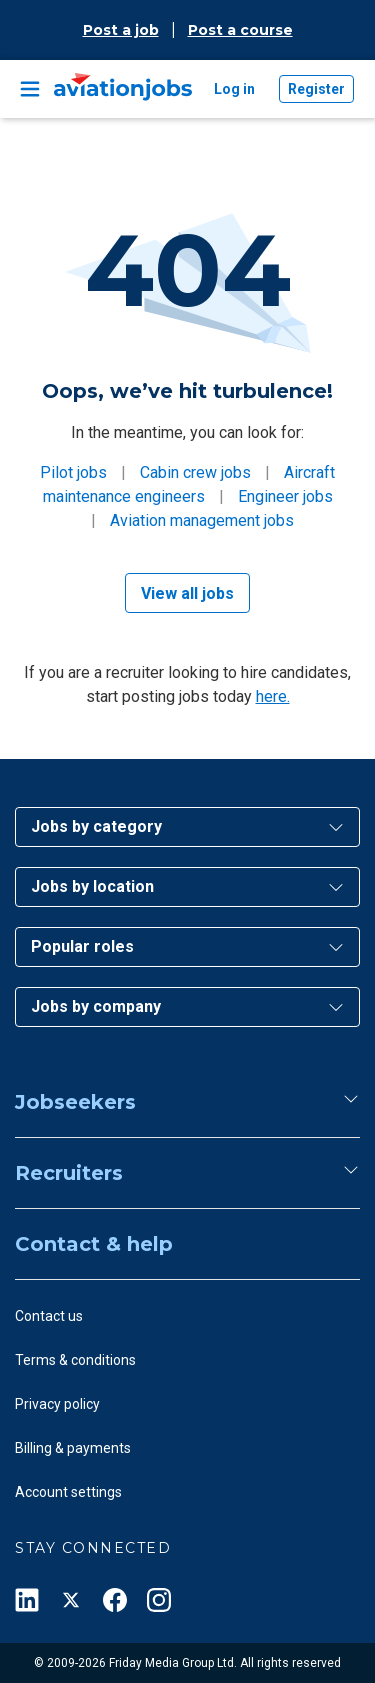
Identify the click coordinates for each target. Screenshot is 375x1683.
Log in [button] (234, 89)
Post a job (121, 30)
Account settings (68, 1492)
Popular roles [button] (82, 946)
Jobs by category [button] (96, 826)
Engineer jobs (285, 496)
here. (273, 696)
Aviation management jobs (202, 520)
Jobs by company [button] (96, 1006)
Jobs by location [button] (92, 886)
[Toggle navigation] (30, 89)
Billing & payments (73, 1448)
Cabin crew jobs (195, 472)
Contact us (49, 1316)
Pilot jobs (73, 472)
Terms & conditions (75, 1360)
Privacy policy (57, 1404)
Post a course (240, 30)
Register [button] (316, 89)
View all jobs (187, 593)
